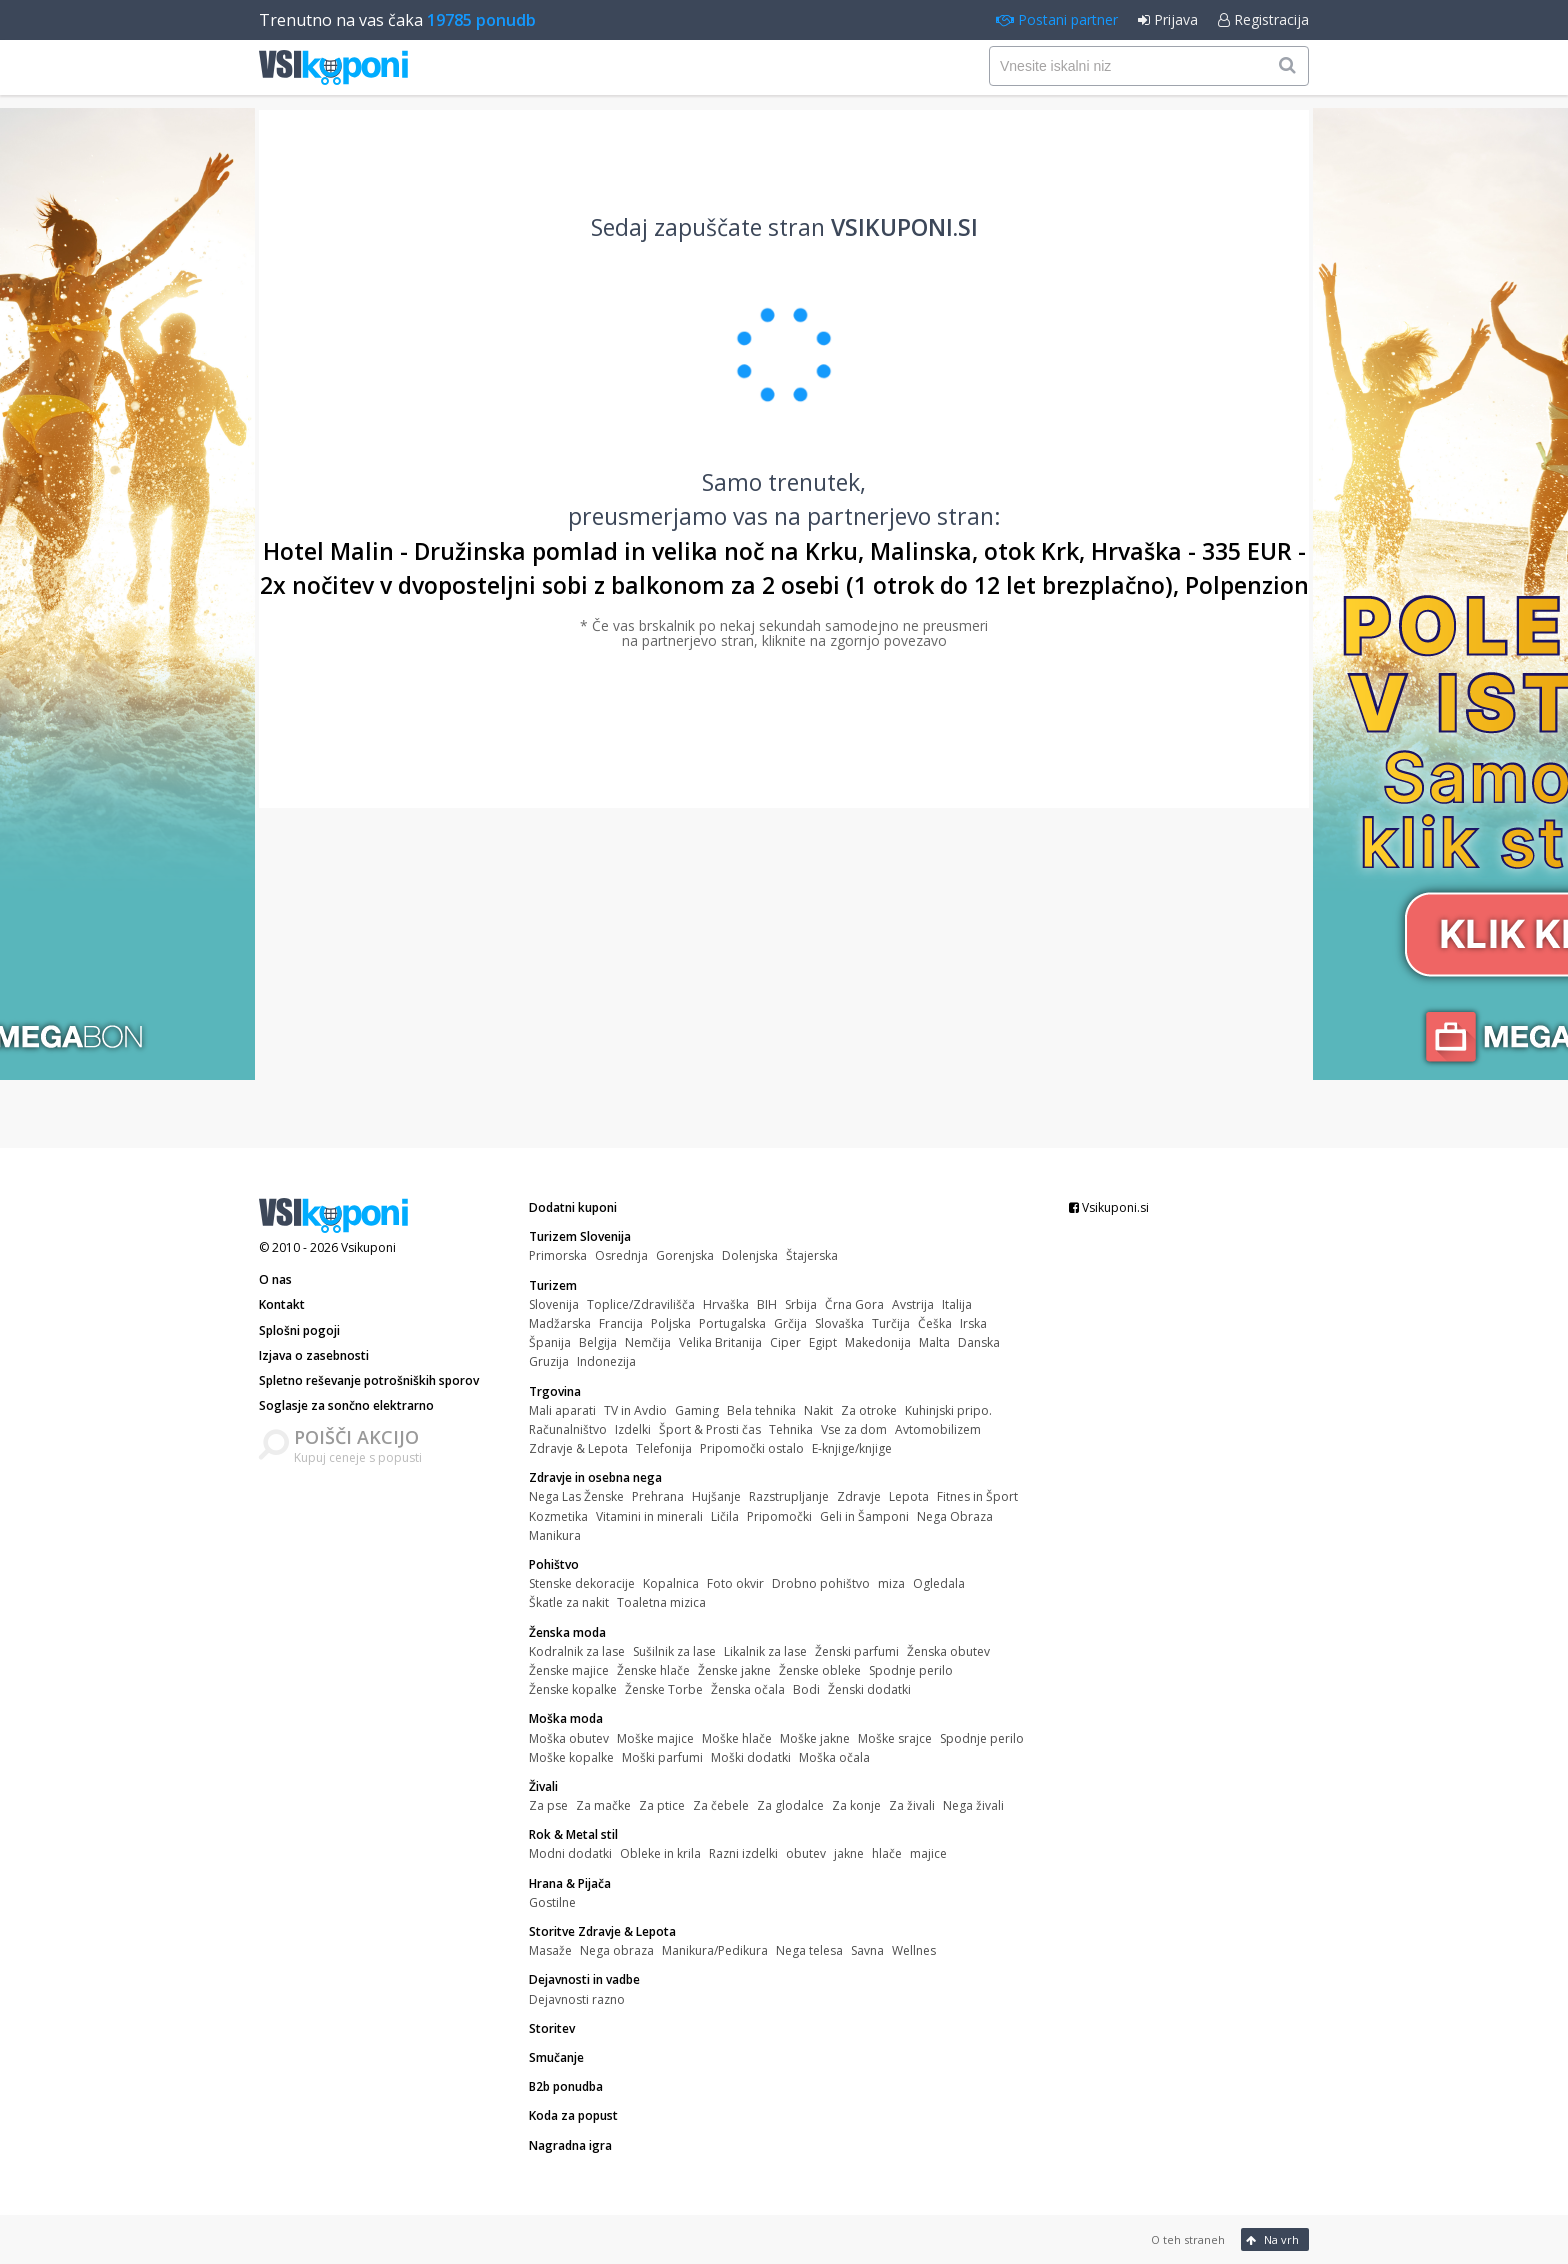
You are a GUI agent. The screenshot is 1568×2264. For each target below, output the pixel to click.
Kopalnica (671, 1583)
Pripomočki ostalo (752, 1448)
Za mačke (603, 1805)
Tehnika (791, 1429)
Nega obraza (617, 1950)
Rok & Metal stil (573, 1834)
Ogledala (939, 1583)
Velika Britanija (720, 1342)
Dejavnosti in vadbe (584, 1979)
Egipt (823, 1342)
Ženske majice (569, 1670)
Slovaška (839, 1323)
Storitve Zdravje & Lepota (602, 1931)
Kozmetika (558, 1516)
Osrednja (621, 1255)
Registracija (1263, 19)
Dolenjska (750, 1255)
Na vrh (1272, 2239)
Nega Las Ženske (576, 1496)
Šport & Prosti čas (710, 1429)
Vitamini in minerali (649, 1516)
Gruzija (549, 1361)
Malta (934, 1342)
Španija (550, 1342)
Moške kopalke (571, 1757)
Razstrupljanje (789, 1496)
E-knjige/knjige (852, 1448)
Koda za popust (573, 2115)
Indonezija (606, 1361)
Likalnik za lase (765, 1651)
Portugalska (732, 1323)
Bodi (806, 1689)
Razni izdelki (743, 1853)
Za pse (548, 1805)
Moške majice (655, 1738)
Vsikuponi (368, 1247)
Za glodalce (790, 1805)
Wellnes (914, 1950)
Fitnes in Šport (977, 1496)
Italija (957, 1304)
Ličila (725, 1516)
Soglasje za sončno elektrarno (346, 1405)
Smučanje (556, 2057)
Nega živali (973, 1805)
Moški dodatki (751, 1757)
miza (891, 1583)
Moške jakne (815, 1738)
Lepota (909, 1496)
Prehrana (658, 1496)
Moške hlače (737, 1738)
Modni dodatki (570, 1853)
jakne (849, 1853)
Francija (621, 1323)
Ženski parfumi (857, 1651)
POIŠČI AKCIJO (356, 1437)
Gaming (697, 1410)
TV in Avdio (635, 1410)
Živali (543, 1786)
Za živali (912, 1805)
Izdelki (633, 1429)
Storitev (552, 2028)
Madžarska (560, 1323)
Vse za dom (854, 1429)
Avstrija (913, 1304)
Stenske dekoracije (582, 1583)
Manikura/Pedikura (715, 1950)
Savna (867, 1950)
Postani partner (1057, 19)
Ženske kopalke (573, 1689)
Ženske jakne (734, 1670)
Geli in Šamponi (864, 1516)
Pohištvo (554, 1564)
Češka (935, 1323)
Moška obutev (569, 1738)
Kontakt (282, 1304)
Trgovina (555, 1391)
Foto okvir (735, 1583)
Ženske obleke (820, 1670)
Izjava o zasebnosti (314, 1355)
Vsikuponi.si (1109, 1207)
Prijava (1168, 19)
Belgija (598, 1342)
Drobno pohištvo (821, 1583)
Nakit (818, 1410)
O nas (275, 1279)
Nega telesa (809, 1950)
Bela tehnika (761, 1410)
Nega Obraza (955, 1516)
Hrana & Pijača (570, 1883)
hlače (887, 1853)
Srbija (801, 1304)
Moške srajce (895, 1738)
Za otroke (869, 1410)
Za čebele (721, 1805)
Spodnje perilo (911, 1670)
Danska (979, 1342)
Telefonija (664, 1448)
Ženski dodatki (869, 1689)
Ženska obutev (948, 1651)
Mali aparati (562, 1410)
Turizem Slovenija (580, 1236)
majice (928, 1853)
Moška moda (566, 1718)
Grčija (790, 1323)
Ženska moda (567, 1632)
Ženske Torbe (664, 1689)
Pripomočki (779, 1516)
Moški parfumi (662, 1757)
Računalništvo (568, 1429)
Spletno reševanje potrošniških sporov (369, 1380)
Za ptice (662, 1805)
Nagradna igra (570, 2145)
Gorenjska (685, 1255)
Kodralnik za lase (577, 1651)
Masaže (550, 1950)
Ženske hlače (653, 1670)
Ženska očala (748, 1689)
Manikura (555, 1535)
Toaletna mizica (661, 1602)
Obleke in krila (660, 1853)
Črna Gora (854, 1304)
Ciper (785, 1342)
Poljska (671, 1323)
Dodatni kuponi (573, 1207)
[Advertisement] (784, 978)
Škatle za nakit (569, 1602)
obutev (806, 1853)
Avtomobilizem (938, 1429)
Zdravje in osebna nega (595, 1477)
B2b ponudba (566, 2086)
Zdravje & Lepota (578, 1448)
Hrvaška (726, 1304)
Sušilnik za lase (674, 1651)
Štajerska (812, 1255)
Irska (973, 1323)
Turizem (553, 1285)
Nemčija (648, 1342)
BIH (767, 1304)
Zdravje (859, 1496)
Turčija (891, 1323)
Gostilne (552, 1902)
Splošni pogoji (299, 1330)
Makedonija (878, 1342)
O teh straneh (1188, 2239)
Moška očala (834, 1757)
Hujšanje (716, 1496)
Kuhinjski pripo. (948, 1410)
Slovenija (554, 1304)
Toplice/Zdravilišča (641, 1304)
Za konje (856, 1805)
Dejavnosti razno (577, 1999)
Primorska (558, 1255)
